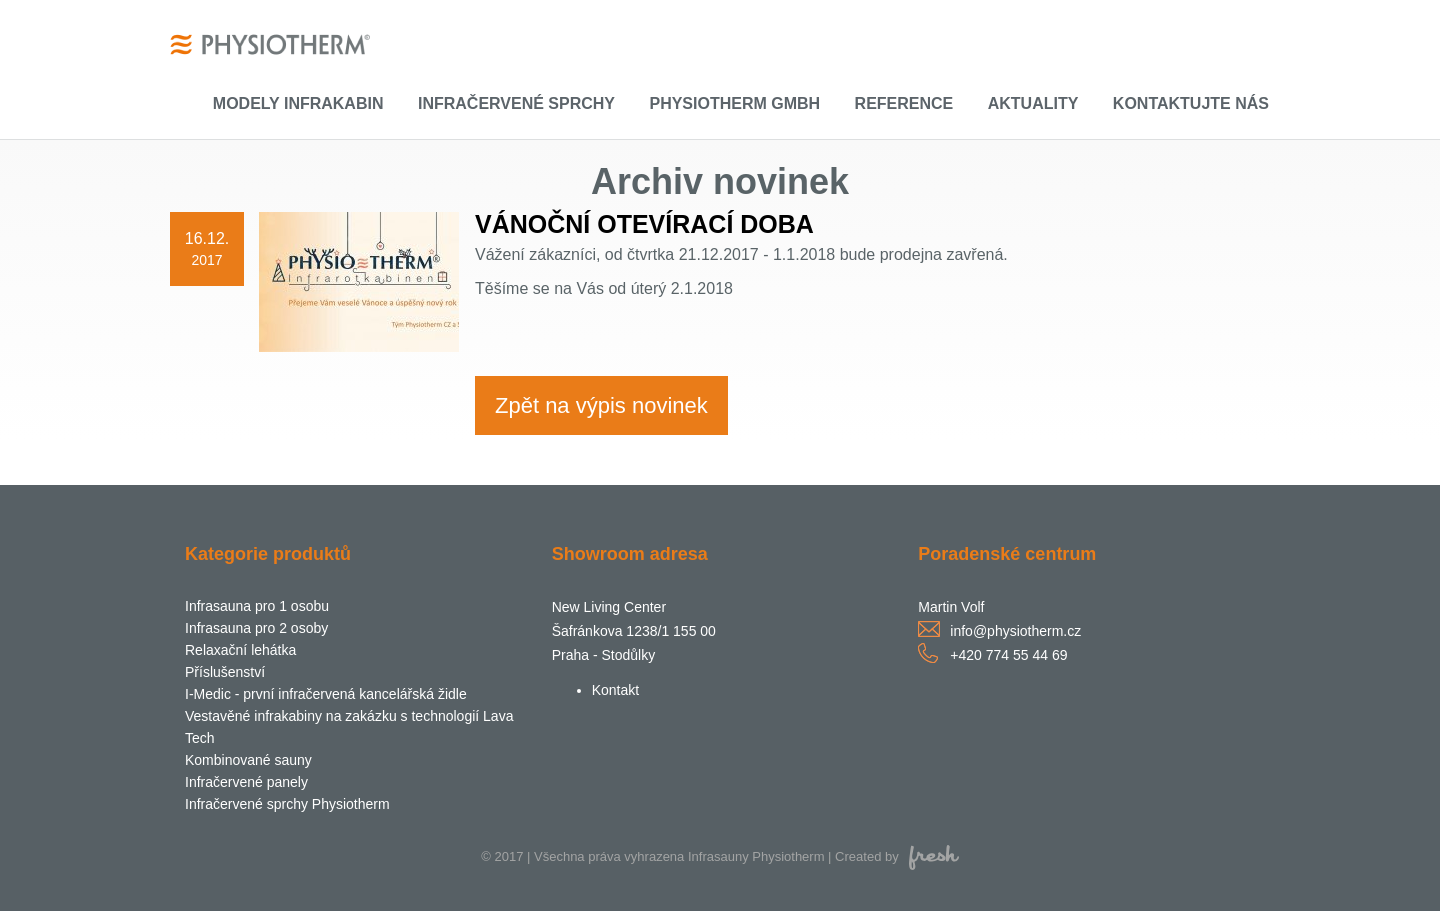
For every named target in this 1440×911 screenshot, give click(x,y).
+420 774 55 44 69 (1008, 655)
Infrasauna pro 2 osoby (256, 628)
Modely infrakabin (298, 103)
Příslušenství (225, 672)
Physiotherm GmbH (734, 103)
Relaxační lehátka (240, 650)
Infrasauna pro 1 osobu (257, 606)
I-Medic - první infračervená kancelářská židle (326, 694)
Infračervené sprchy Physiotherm (287, 804)
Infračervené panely (246, 782)
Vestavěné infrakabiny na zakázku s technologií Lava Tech (349, 727)
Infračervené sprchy (516, 103)
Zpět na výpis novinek (601, 405)
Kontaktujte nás (1191, 103)
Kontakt (615, 690)
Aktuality (1033, 103)
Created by (897, 856)
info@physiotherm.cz (1015, 631)
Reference (904, 103)
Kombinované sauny (248, 760)
